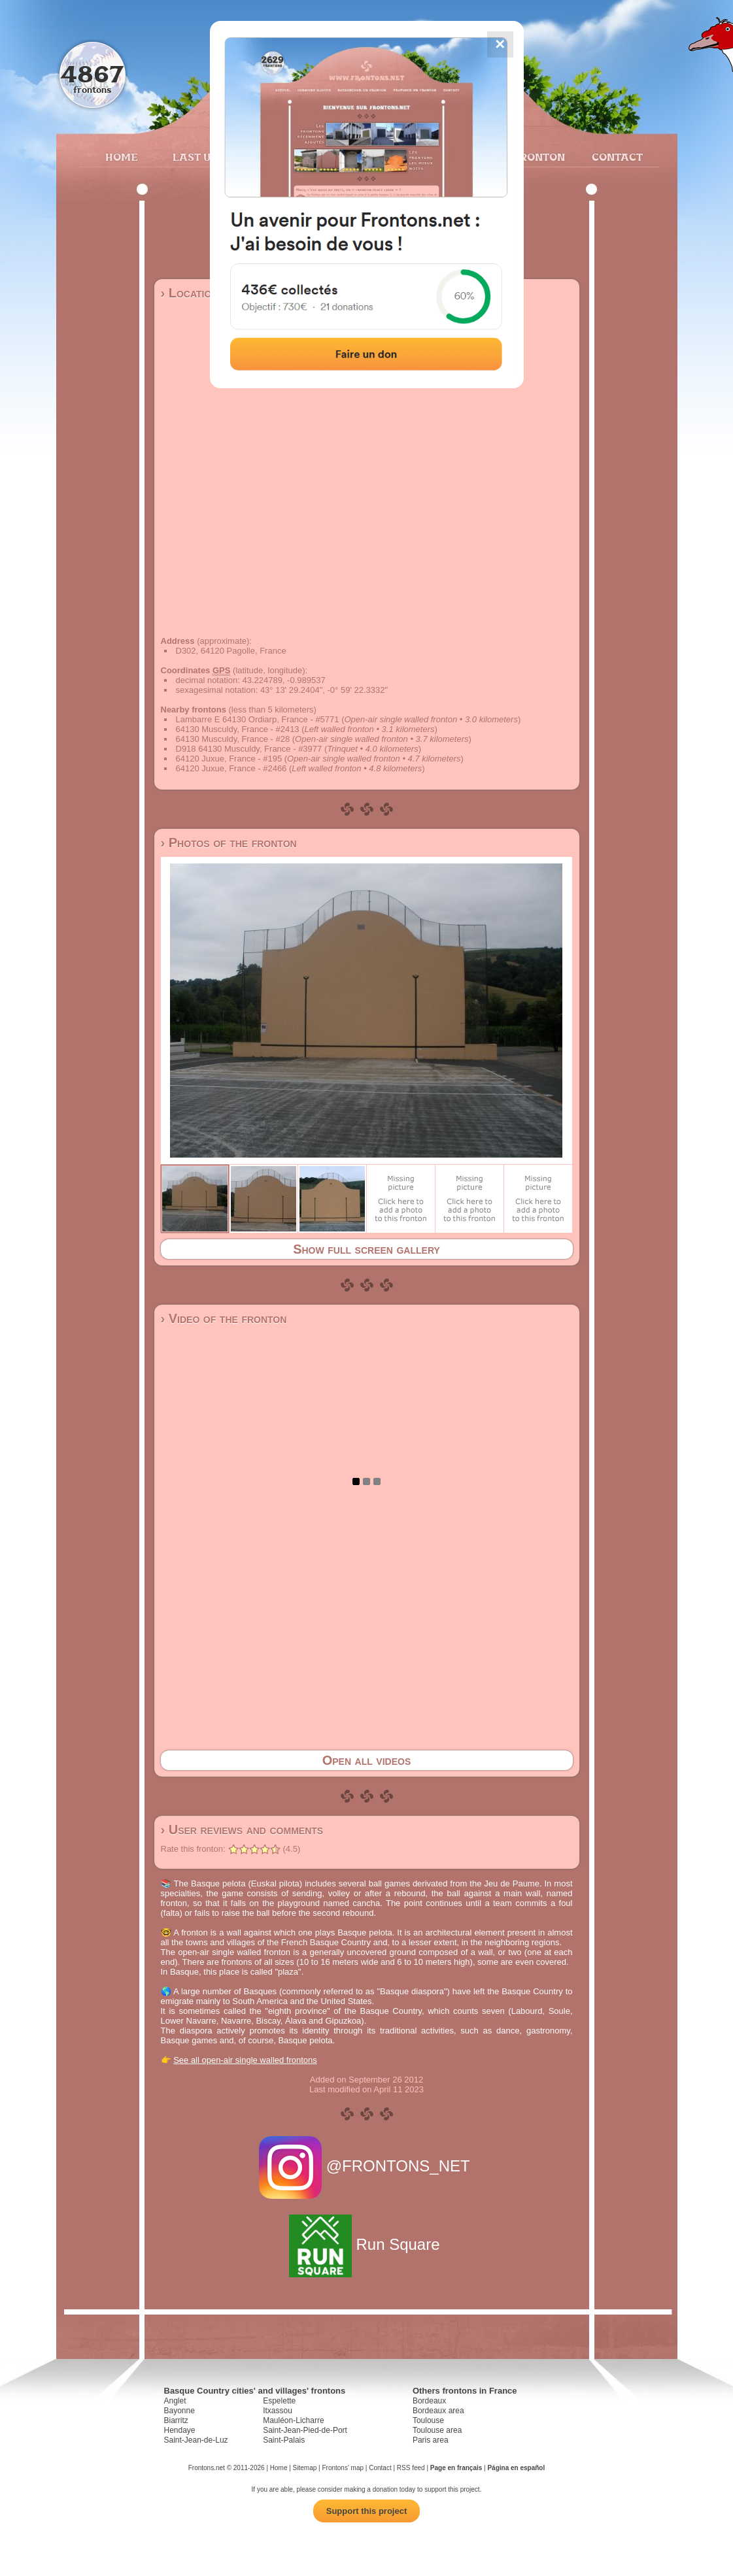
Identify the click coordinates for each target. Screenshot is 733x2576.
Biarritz (176, 2420)
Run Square (366, 2244)
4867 (92, 74)
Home (121, 156)
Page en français (456, 2467)
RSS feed (411, 2467)
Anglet (175, 2400)
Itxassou (277, 2410)
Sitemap (305, 2467)
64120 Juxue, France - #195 (229, 758)
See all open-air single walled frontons (245, 2060)
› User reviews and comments (242, 1829)
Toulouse (428, 2420)
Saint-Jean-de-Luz (196, 2440)
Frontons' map (343, 2467)
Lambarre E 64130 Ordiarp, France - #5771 (257, 719)
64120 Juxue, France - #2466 (231, 768)
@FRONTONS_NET (366, 2166)
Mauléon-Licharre (293, 2420)
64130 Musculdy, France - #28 (233, 739)
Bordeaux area (438, 2410)
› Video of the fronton (224, 1318)
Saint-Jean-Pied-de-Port (305, 2430)
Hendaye (180, 2430)
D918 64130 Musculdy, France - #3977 (249, 749)
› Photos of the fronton (229, 842)
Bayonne (179, 2410)
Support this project (366, 2511)
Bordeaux (429, 2400)
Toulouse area (437, 2430)
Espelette (279, 2400)
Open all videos (366, 1760)
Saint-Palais (284, 2440)
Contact (615, 156)
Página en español (516, 2467)
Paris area (431, 2440)
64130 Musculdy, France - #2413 (237, 729)
